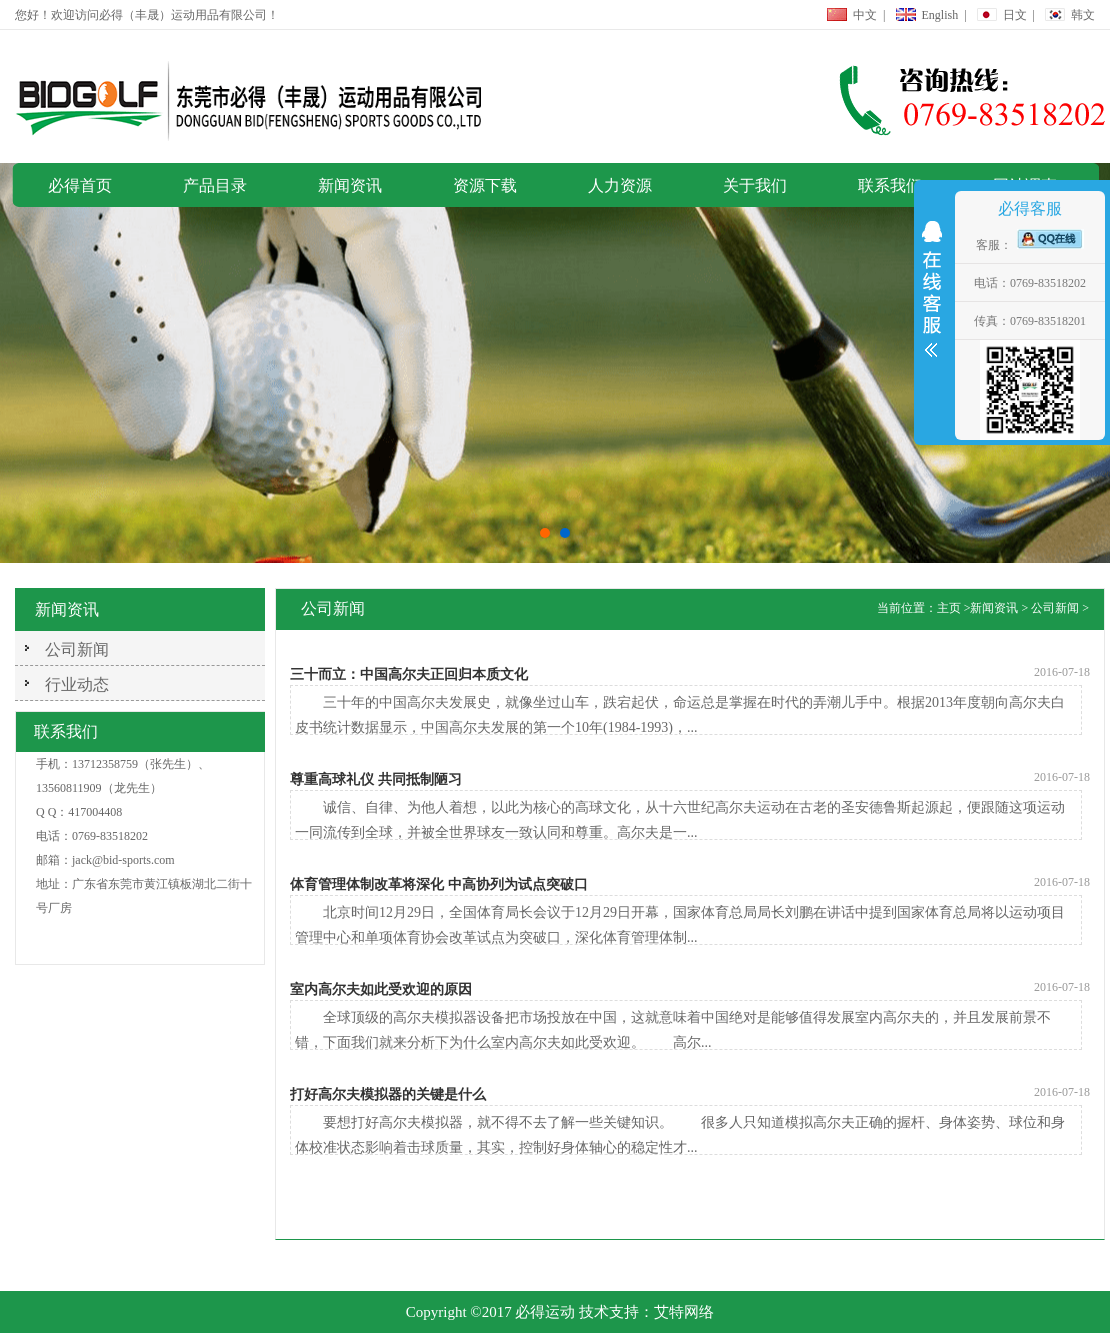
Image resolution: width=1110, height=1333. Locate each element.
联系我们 (890, 185)
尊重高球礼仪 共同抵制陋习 (376, 779)
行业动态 (77, 684)
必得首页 (80, 185)
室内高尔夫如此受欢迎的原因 (381, 989)
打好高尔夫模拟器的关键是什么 (388, 1094)
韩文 (1083, 15)
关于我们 (755, 185)
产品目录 (215, 185)
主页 (949, 608)
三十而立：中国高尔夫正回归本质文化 (409, 674)
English (940, 15)
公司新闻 (77, 649)
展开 (932, 294)
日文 (1015, 15)
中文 (865, 15)
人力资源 (620, 185)
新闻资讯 (350, 185)
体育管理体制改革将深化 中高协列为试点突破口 (439, 884)
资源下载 (485, 185)
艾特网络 (684, 1312)
